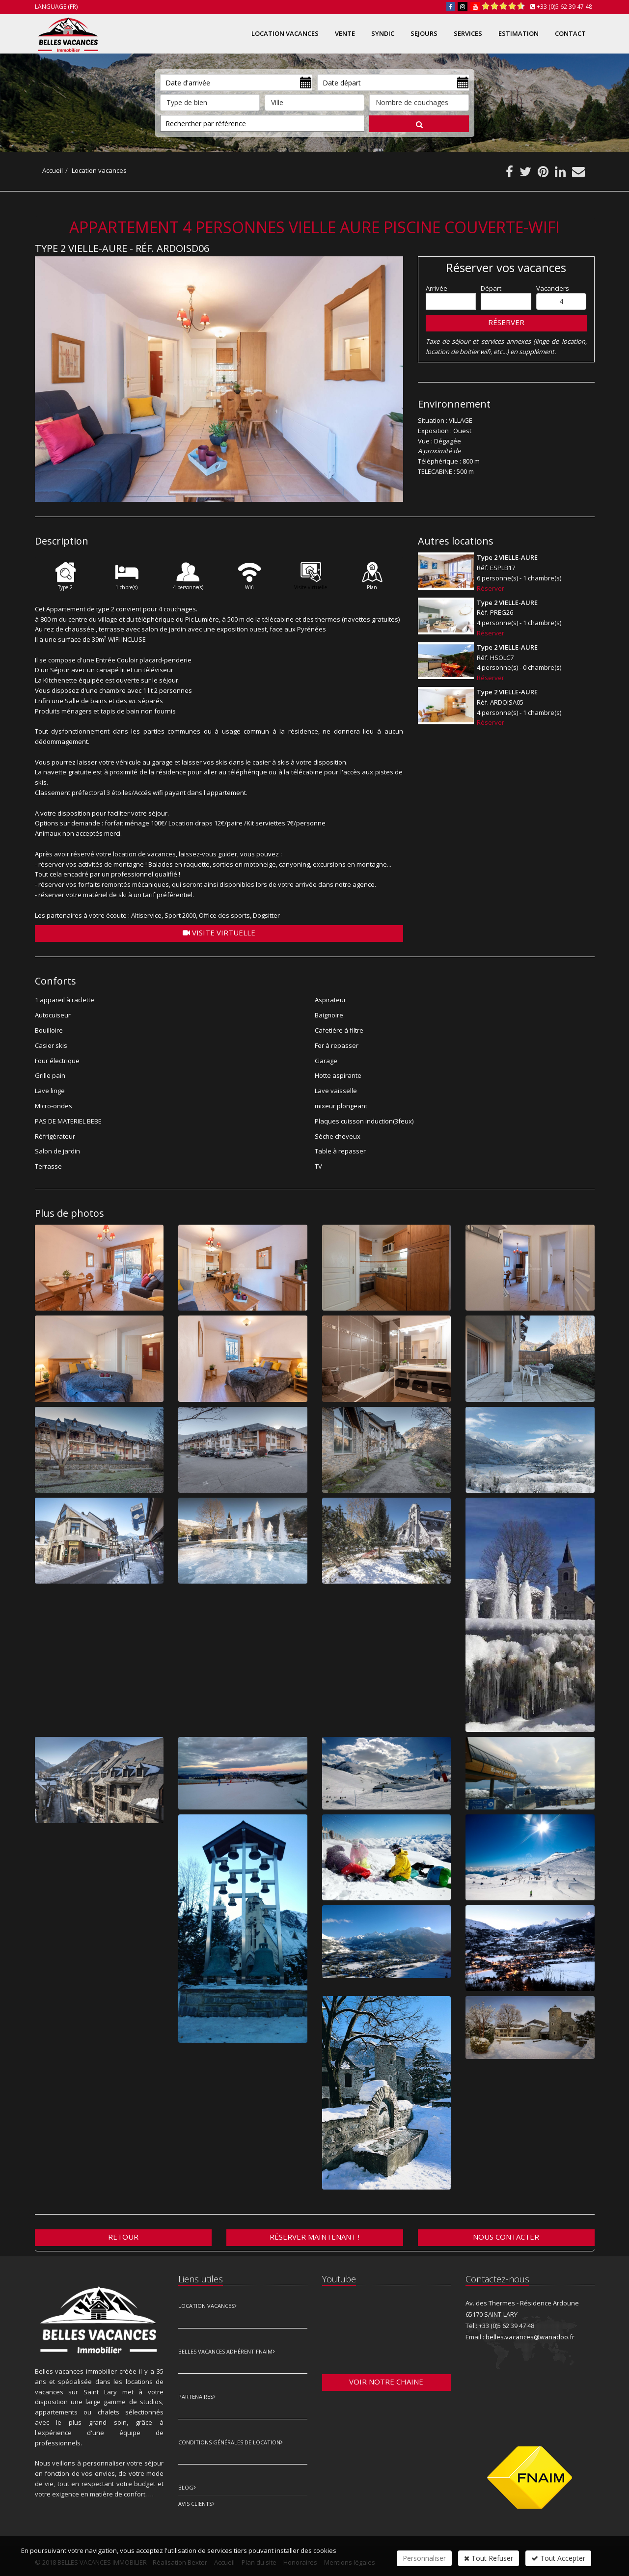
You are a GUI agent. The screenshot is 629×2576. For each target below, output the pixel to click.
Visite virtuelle (219, 932)
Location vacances (99, 170)
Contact (570, 33)
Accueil (52, 170)
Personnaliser (424, 2558)
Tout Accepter (558, 2558)
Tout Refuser (488, 2558)
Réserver (506, 322)
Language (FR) (56, 6)
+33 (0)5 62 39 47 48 (564, 6)
